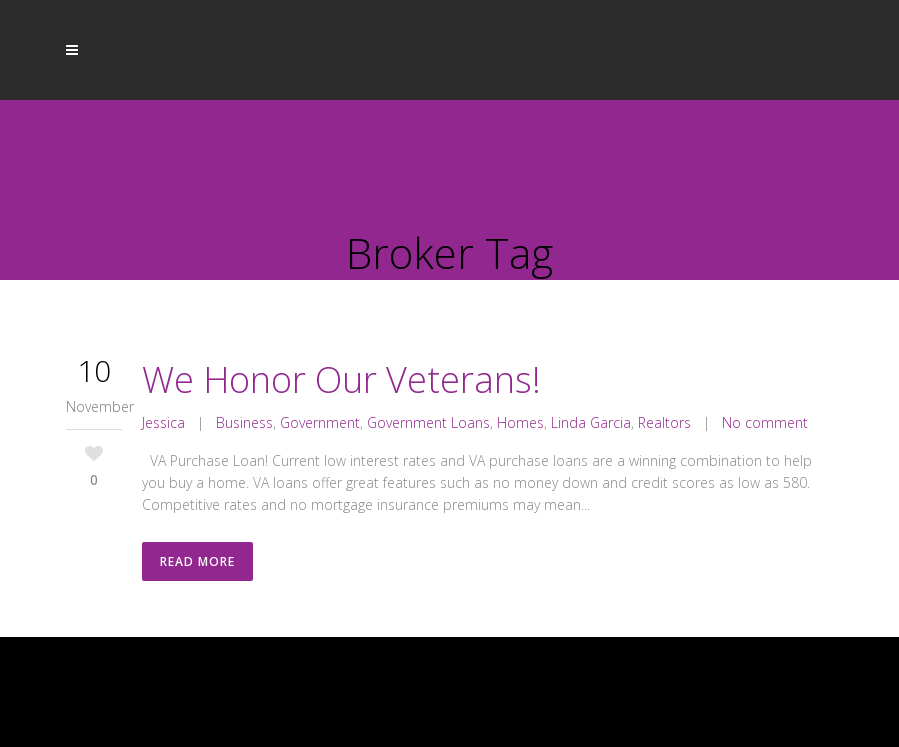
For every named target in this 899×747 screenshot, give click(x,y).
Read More (197, 561)
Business (244, 422)
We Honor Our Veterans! (341, 379)
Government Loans (428, 422)
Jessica (163, 422)
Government (320, 422)
